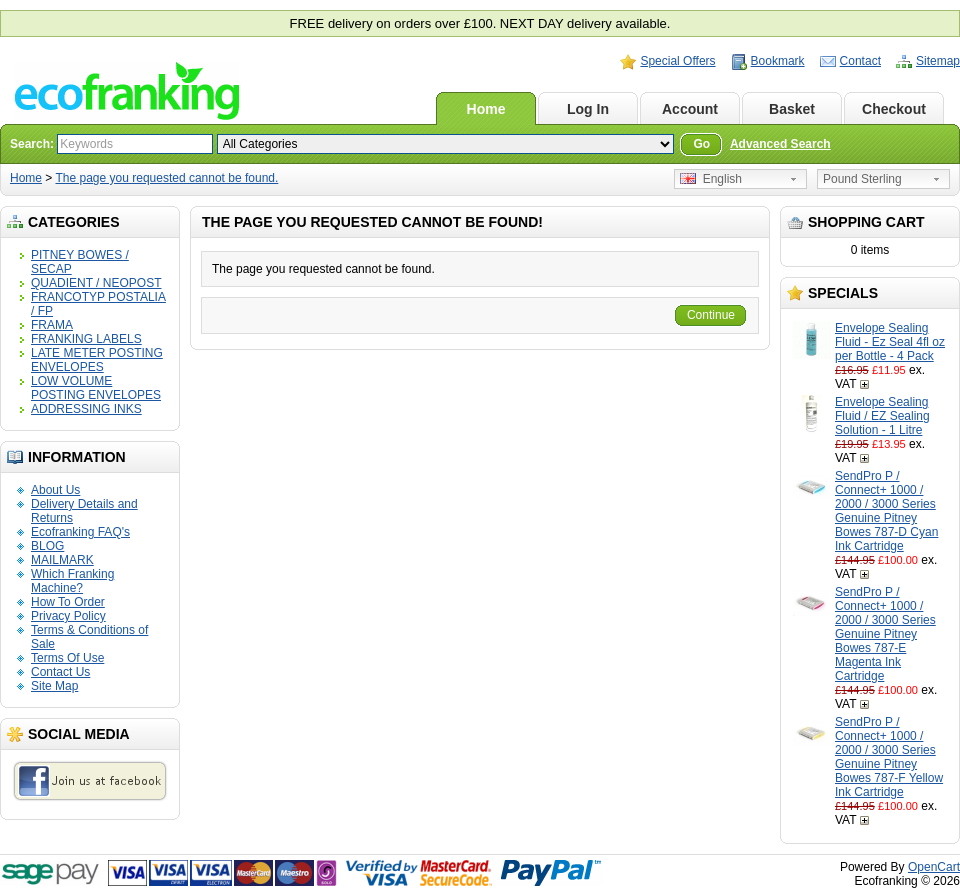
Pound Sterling (862, 179)
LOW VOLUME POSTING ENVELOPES (96, 388)
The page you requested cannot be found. (166, 178)
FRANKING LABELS (86, 339)
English (711, 179)
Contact (860, 61)
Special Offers (677, 61)
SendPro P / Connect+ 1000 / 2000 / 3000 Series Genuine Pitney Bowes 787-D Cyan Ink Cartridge (886, 511)
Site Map (54, 686)
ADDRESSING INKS (86, 409)
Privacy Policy (68, 616)
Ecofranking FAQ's (80, 532)
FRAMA (52, 325)
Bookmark (778, 61)
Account (690, 109)
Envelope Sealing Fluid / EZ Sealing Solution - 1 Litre (882, 416)
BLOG (47, 546)
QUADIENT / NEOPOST (96, 283)
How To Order (68, 602)
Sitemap (938, 61)
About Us (55, 490)
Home (486, 109)
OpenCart (934, 867)
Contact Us (60, 672)
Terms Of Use (67, 658)
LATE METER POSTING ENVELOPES (97, 360)
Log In (588, 109)
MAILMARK (62, 560)
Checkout (894, 109)
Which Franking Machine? (72, 581)
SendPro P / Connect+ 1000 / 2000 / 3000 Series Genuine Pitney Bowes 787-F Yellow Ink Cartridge (889, 757)
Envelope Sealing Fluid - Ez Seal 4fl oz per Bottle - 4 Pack (890, 342)
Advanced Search (780, 144)
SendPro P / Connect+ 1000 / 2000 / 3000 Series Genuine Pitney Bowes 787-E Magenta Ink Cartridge (885, 634)
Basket (792, 109)
